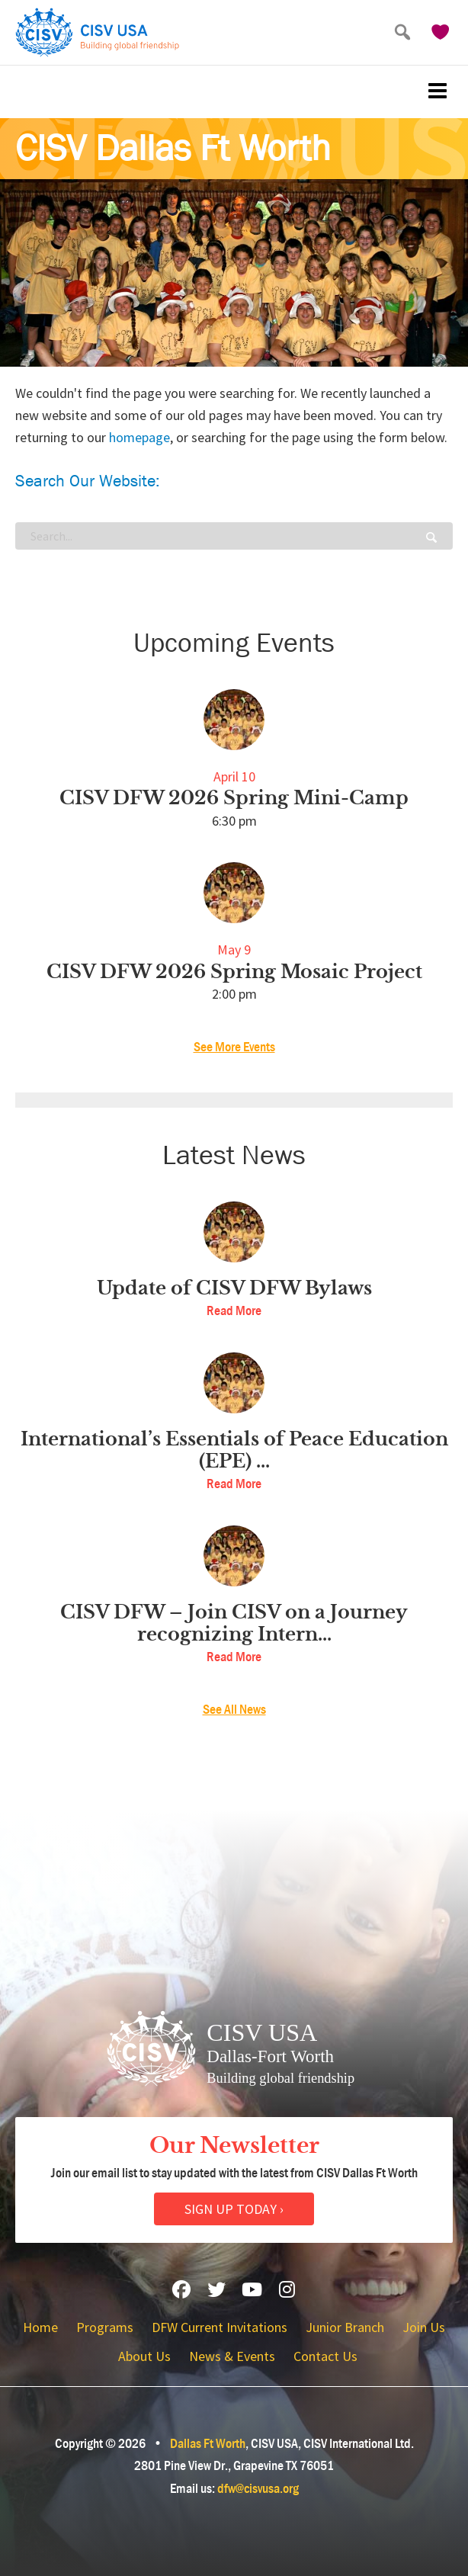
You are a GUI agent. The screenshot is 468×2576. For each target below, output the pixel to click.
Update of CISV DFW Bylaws (234, 1288)
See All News (234, 1709)
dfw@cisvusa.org (258, 2488)
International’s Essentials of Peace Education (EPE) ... (234, 1450)
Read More (234, 1311)
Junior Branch (345, 2327)
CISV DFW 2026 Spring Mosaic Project (234, 972)
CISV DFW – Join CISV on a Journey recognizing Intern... (234, 1623)
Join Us (423, 2327)
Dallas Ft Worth (207, 2443)
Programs (104, 2327)
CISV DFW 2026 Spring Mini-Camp (234, 798)
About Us (144, 2356)
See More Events (234, 1047)
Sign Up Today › (234, 2209)
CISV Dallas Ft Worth (173, 148)
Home (40, 2327)
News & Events (232, 2356)
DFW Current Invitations (219, 2327)
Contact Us (325, 2356)
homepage (139, 437)
